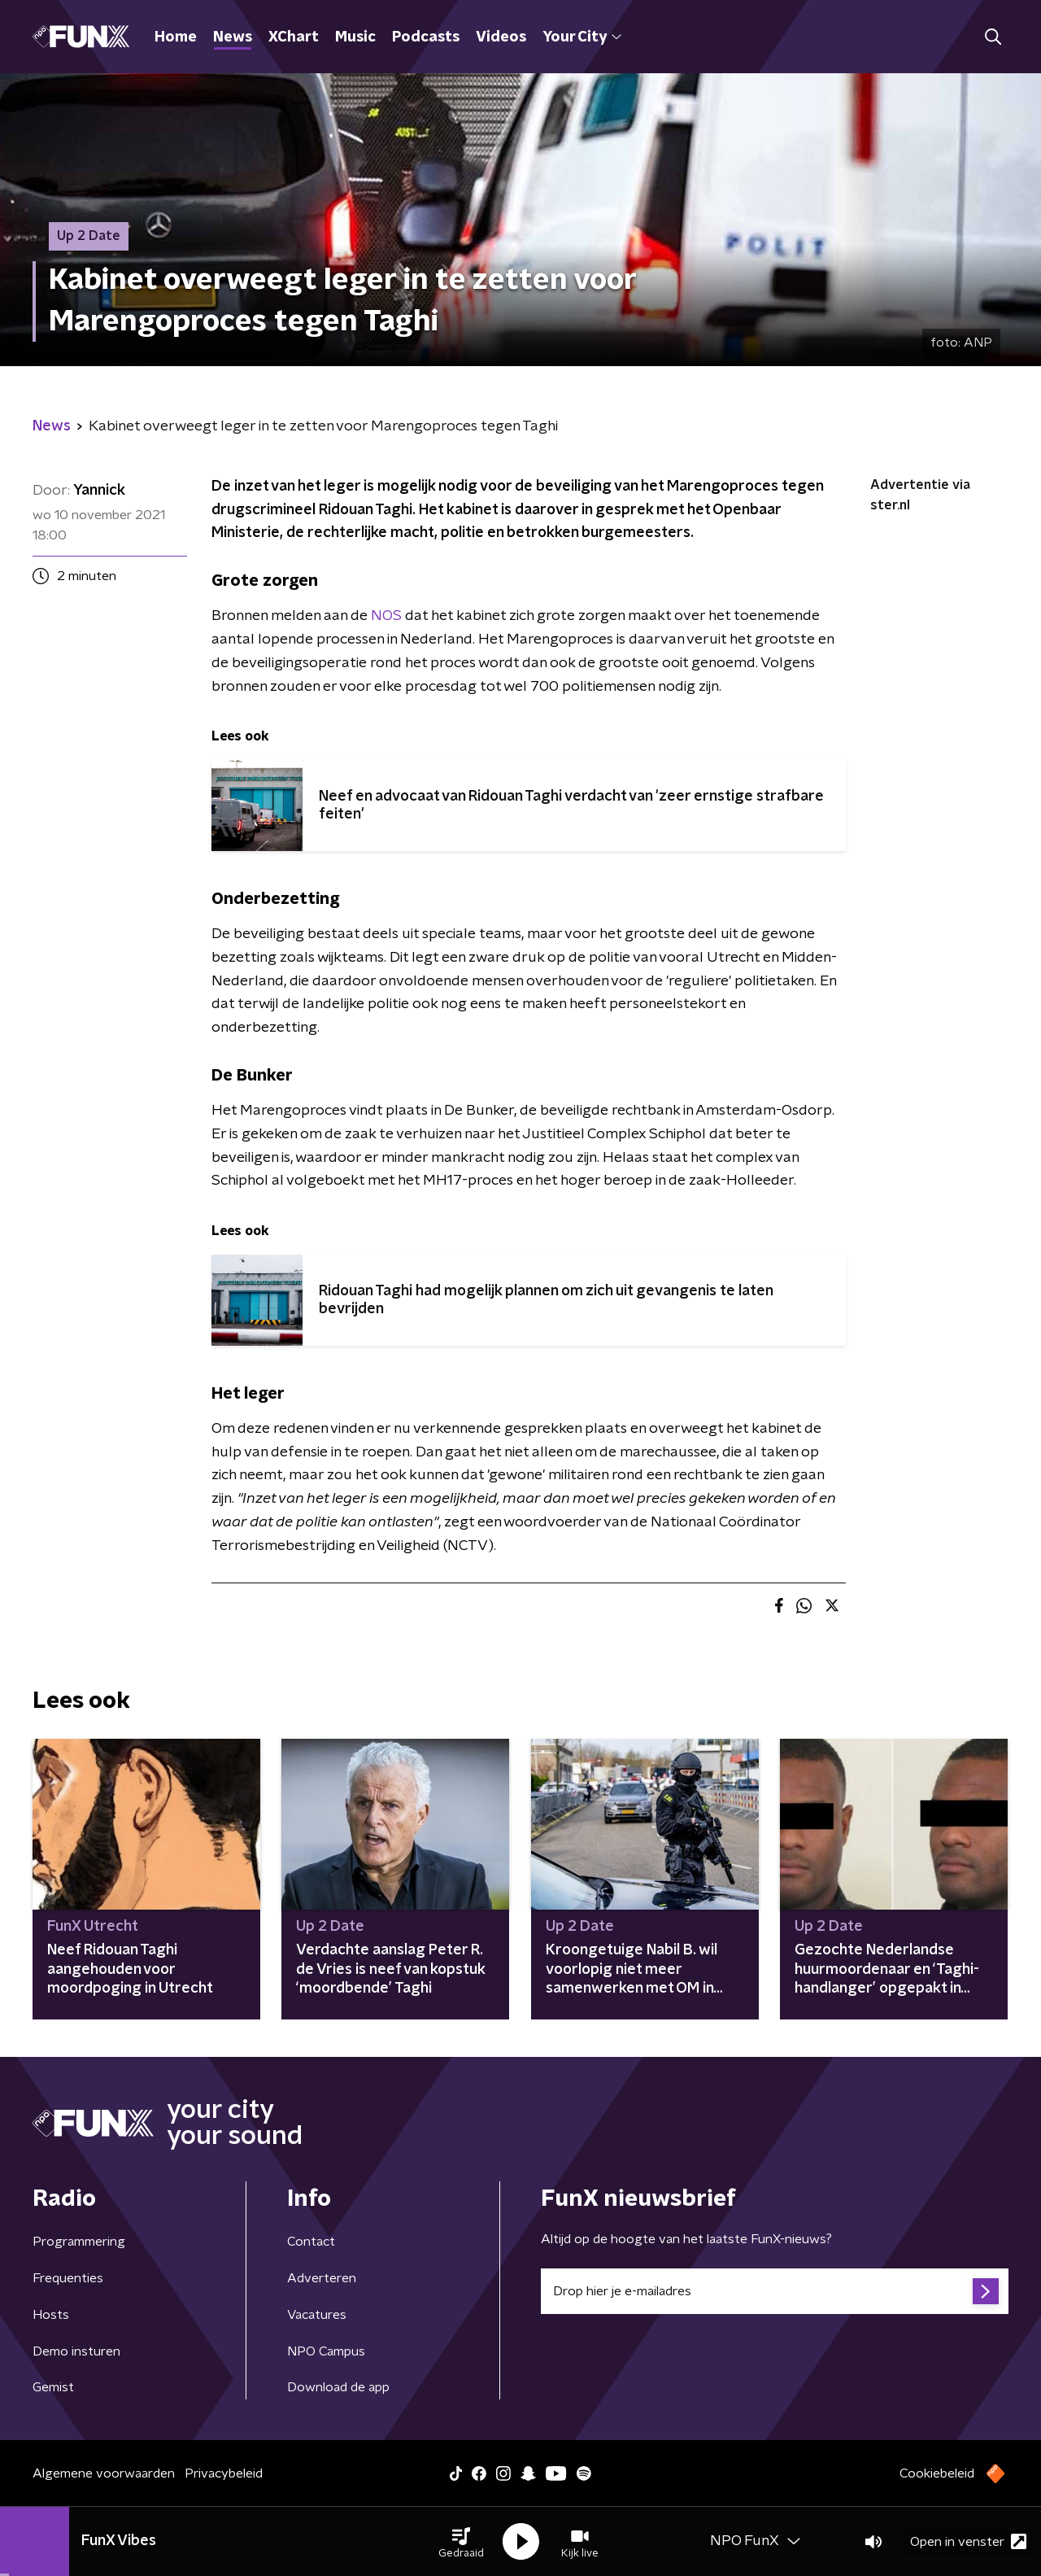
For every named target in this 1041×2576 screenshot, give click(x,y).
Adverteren (321, 2278)
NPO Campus (326, 2351)
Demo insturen (76, 2351)
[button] (461, 2542)
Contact (311, 2241)
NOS (386, 616)
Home (176, 37)
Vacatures (316, 2314)
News (232, 37)
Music (355, 37)
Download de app (338, 2387)
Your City (581, 37)
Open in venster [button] (968, 2541)
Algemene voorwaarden (104, 2473)
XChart (293, 37)
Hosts (51, 2314)
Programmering (79, 2241)
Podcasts (426, 37)
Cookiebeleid (936, 2473)
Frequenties (68, 2278)
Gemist (53, 2387)
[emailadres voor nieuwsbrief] (774, 2291)
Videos (501, 37)
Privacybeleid (224, 2473)
